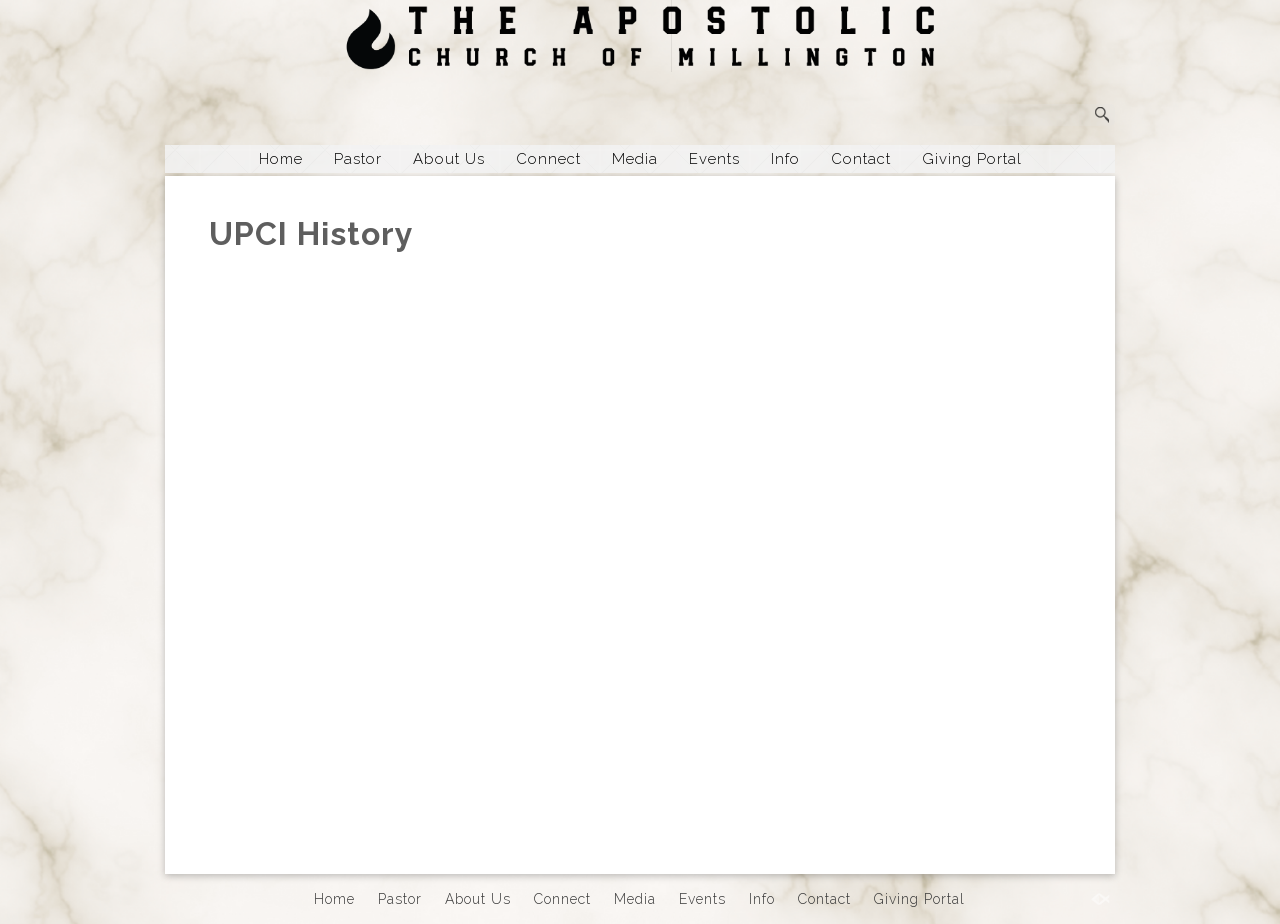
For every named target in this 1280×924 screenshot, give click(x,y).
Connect (548, 159)
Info (785, 159)
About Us (449, 159)
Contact (861, 159)
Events (714, 159)
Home (281, 159)
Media (635, 159)
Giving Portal (972, 159)
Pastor (358, 159)
